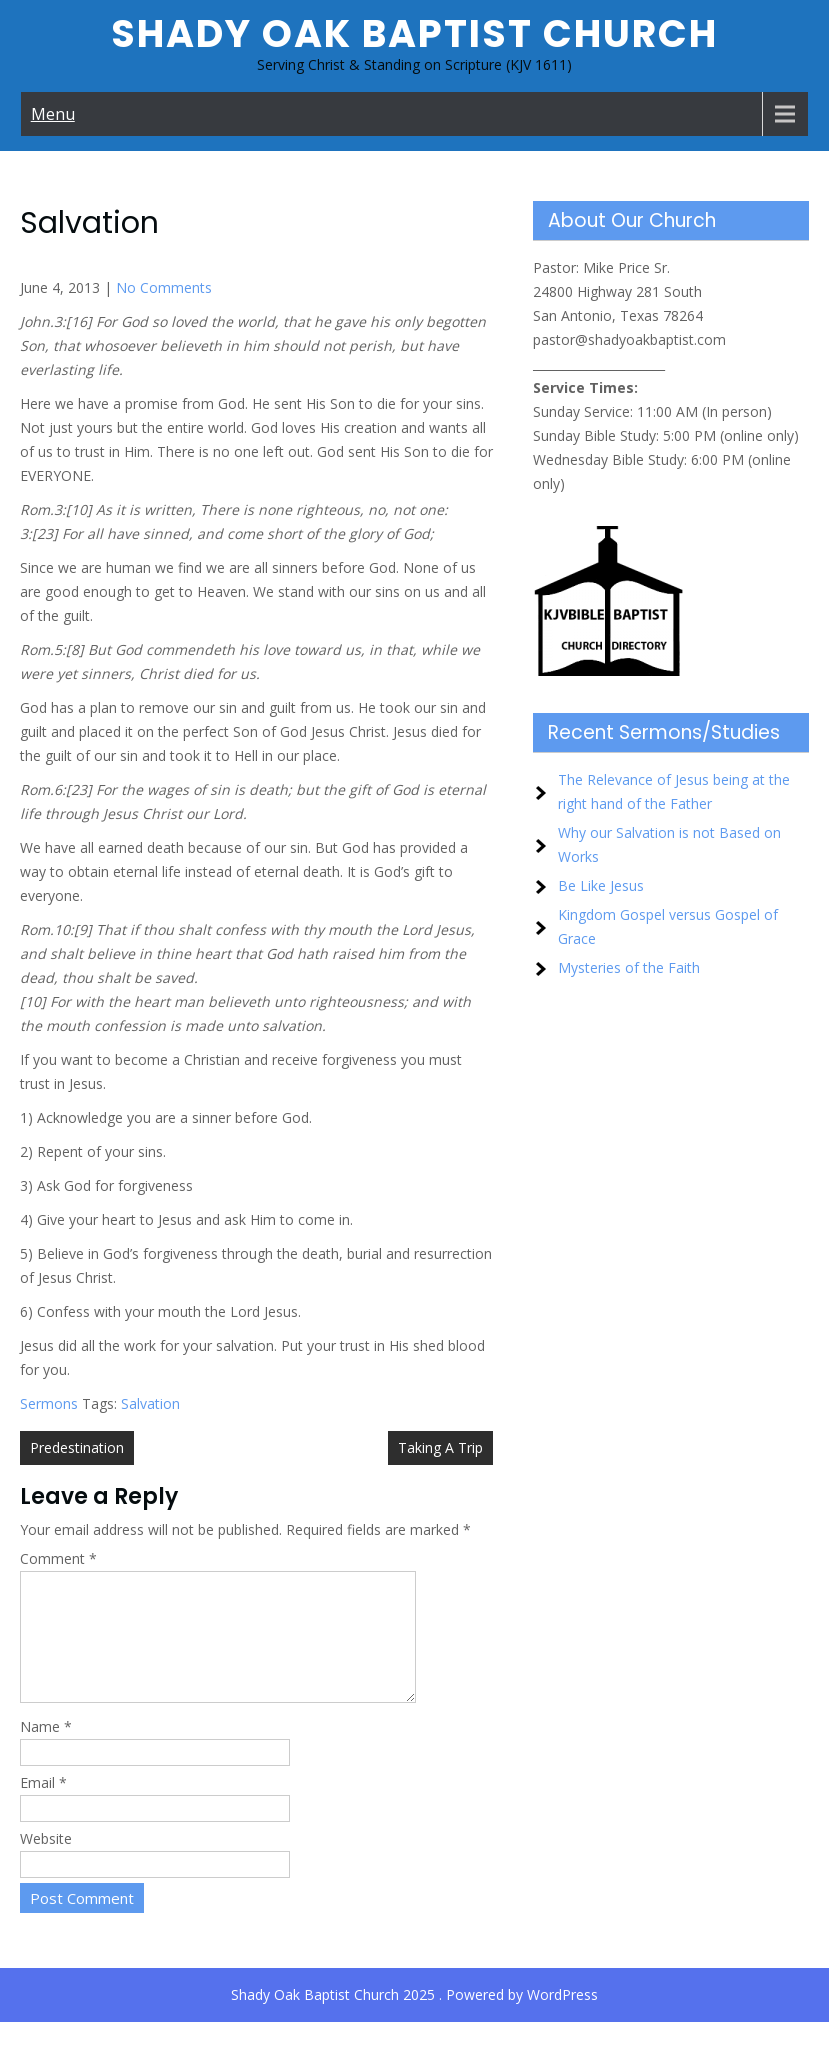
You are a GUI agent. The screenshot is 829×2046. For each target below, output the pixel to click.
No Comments (164, 287)
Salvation (150, 1403)
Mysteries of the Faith (629, 967)
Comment (58, 1558)
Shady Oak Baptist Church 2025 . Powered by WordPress (414, 2018)
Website (46, 1862)
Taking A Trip (440, 1447)
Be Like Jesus (601, 885)
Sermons (49, 1403)
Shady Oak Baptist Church (414, 33)
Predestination (77, 1447)
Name (46, 1750)
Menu (53, 114)
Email (43, 1806)
